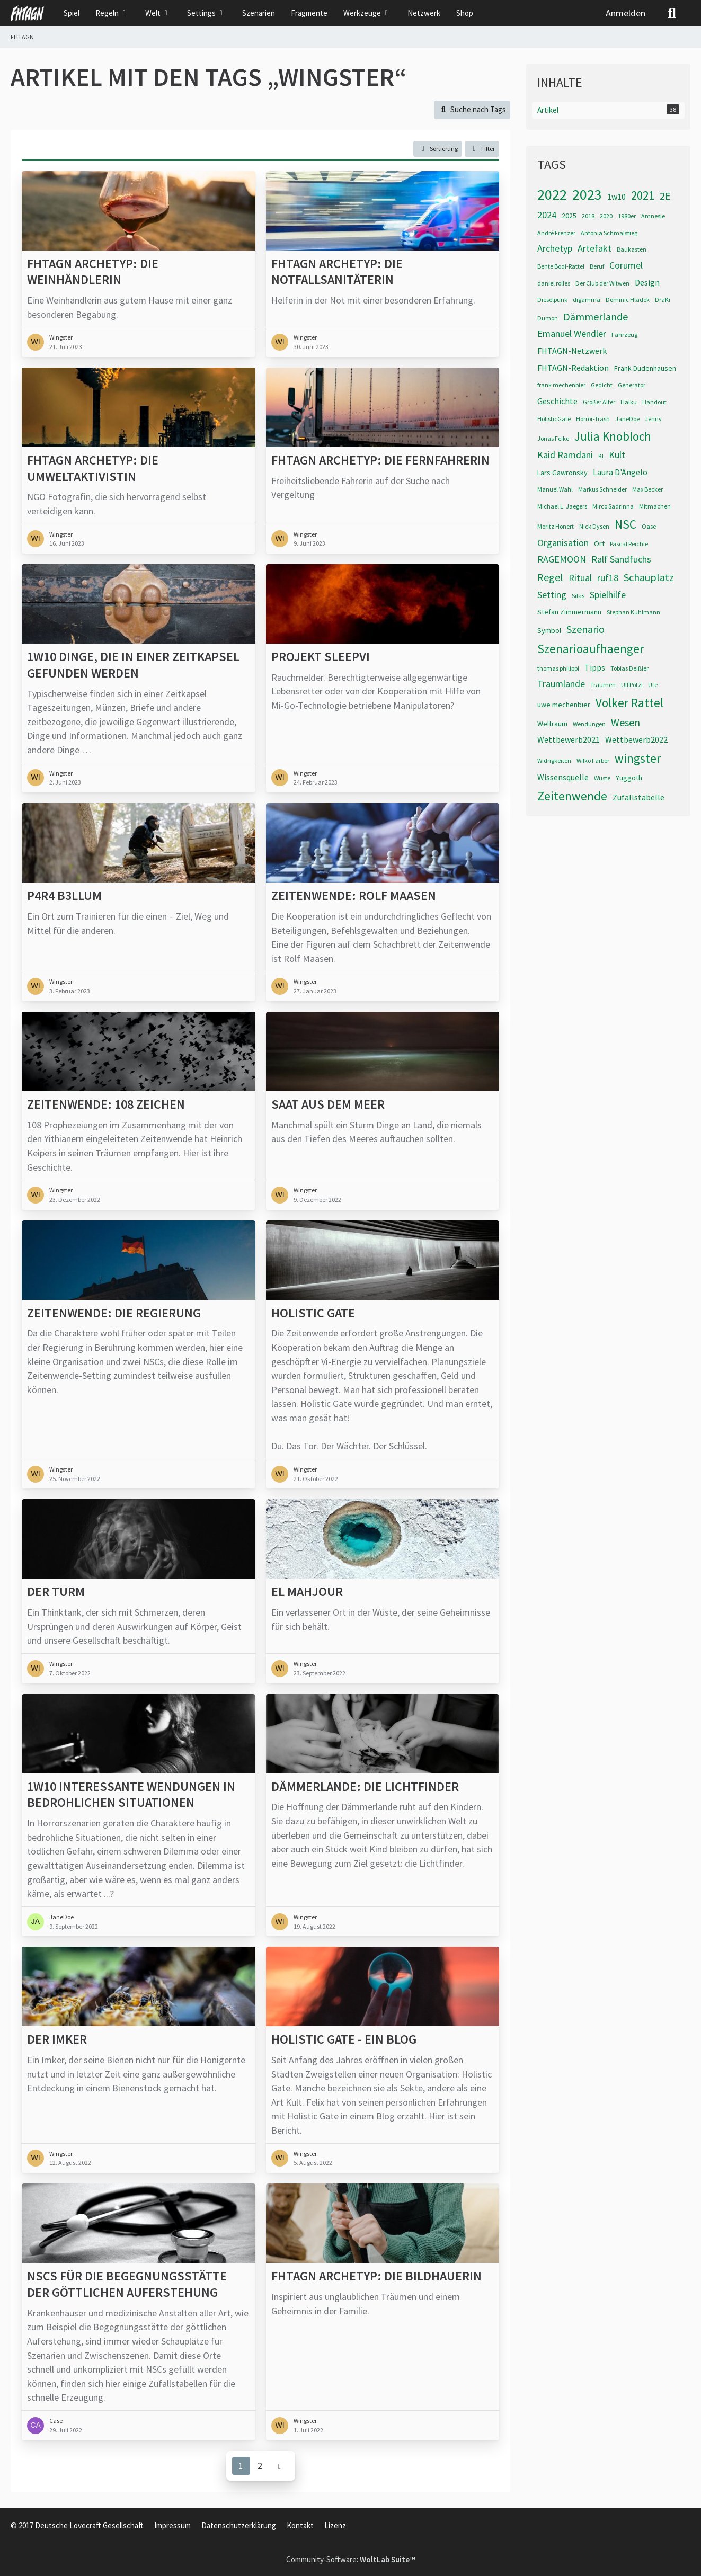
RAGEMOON (561, 559)
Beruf (597, 266)
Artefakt (594, 248)
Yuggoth (629, 777)
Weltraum (552, 723)
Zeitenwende (572, 796)
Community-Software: (350, 2559)
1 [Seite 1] (240, 2465)
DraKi (662, 300)
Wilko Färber (592, 760)
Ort (599, 543)
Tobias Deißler (629, 668)
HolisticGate (554, 419)
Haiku (628, 402)
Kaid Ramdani (565, 455)
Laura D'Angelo (620, 472)
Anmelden (625, 13)
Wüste (602, 778)
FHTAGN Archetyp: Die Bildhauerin (376, 2276)
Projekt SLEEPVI (320, 657)
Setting (551, 595)
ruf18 (607, 578)
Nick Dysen (594, 526)
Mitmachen (655, 506)
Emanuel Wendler (571, 333)
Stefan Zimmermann (569, 612)
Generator (631, 385)
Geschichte (557, 401)
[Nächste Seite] (279, 2465)
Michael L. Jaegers (562, 506)
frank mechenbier (561, 385)
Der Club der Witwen (602, 283)
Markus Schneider (602, 489)
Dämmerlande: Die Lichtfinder (365, 1786)
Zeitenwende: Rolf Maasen (353, 896)
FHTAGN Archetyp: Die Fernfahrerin (380, 460)
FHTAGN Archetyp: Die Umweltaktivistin (92, 468)
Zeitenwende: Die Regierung (114, 1313)
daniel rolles (553, 283)
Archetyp (554, 248)
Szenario (585, 629)
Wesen (625, 722)
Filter (482, 148)
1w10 (616, 196)
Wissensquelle (563, 777)
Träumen (603, 685)
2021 (642, 195)
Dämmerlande (595, 316)
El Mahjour (307, 1592)
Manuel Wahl (555, 489)
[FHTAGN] (27, 13)
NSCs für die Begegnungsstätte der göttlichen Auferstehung (127, 2284)
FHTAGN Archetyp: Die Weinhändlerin (92, 271)
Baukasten (631, 249)
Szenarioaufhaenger (590, 648)
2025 (569, 215)
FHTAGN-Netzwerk (572, 350)
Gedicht (602, 385)
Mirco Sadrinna (613, 506)
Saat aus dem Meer (328, 1104)
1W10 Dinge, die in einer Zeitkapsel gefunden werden (133, 665)
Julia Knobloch (612, 436)
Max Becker (647, 489)
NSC (625, 524)
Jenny (653, 419)
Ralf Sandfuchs (621, 559)
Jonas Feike (553, 438)
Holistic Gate (313, 1313)
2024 (546, 215)
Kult (617, 455)
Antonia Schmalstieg (609, 233)
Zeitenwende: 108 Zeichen (106, 1104)
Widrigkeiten (554, 760)
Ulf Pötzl (632, 685)
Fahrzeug (624, 334)
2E (665, 195)
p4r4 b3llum (64, 896)
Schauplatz (649, 577)
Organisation (563, 543)
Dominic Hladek (628, 300)
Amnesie (653, 216)
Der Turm (56, 1592)
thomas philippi (558, 668)
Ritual (580, 578)
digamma (586, 300)
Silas (578, 596)
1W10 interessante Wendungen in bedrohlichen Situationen (131, 1794)
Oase (649, 526)
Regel (550, 577)
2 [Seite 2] (260, 2465)
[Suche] (671, 13)
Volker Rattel (629, 702)
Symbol (549, 630)
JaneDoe (627, 419)
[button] (437, 149)
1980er (627, 216)
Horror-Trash (593, 419)
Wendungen (589, 724)
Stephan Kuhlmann (633, 612)
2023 (587, 194)
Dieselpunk (552, 300)
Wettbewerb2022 (636, 739)
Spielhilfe (608, 595)
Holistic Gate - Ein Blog (343, 2039)
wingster (638, 758)
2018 (588, 216)
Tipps (594, 667)
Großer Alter (599, 402)
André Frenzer (556, 233)
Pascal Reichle (629, 544)
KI (601, 456)
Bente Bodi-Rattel (560, 266)
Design (647, 282)
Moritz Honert (555, 526)
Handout (654, 402)
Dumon (547, 318)
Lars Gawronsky (562, 472)
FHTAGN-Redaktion (573, 367)
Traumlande (561, 684)
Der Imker (57, 2039)
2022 (552, 194)
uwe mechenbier (563, 704)
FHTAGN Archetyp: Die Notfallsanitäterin (337, 271)
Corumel (626, 265)
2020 (606, 216)
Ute (653, 685)
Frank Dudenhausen (645, 368)
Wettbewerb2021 (568, 739)
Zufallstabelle (638, 797)
